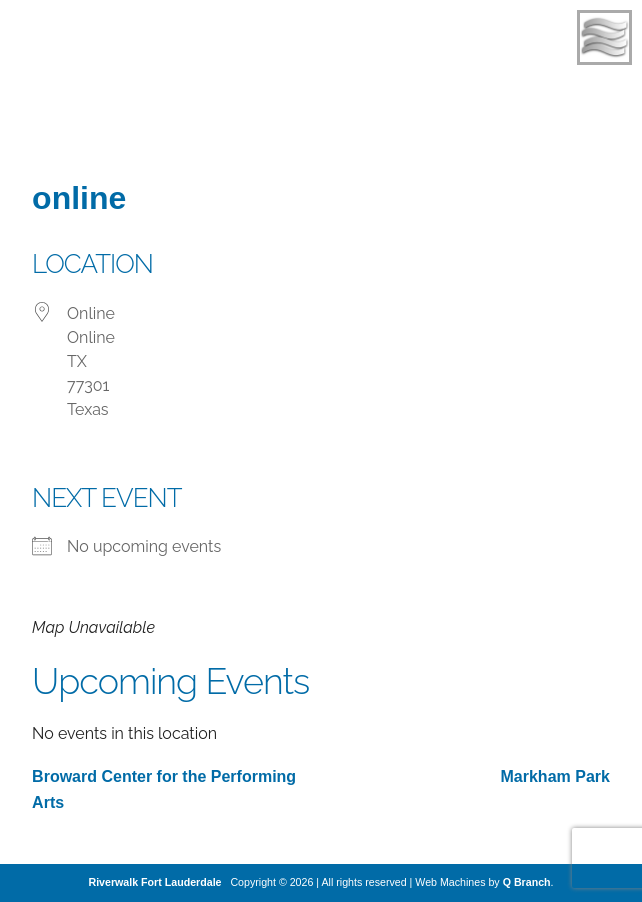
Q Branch (527, 882)
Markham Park (555, 776)
